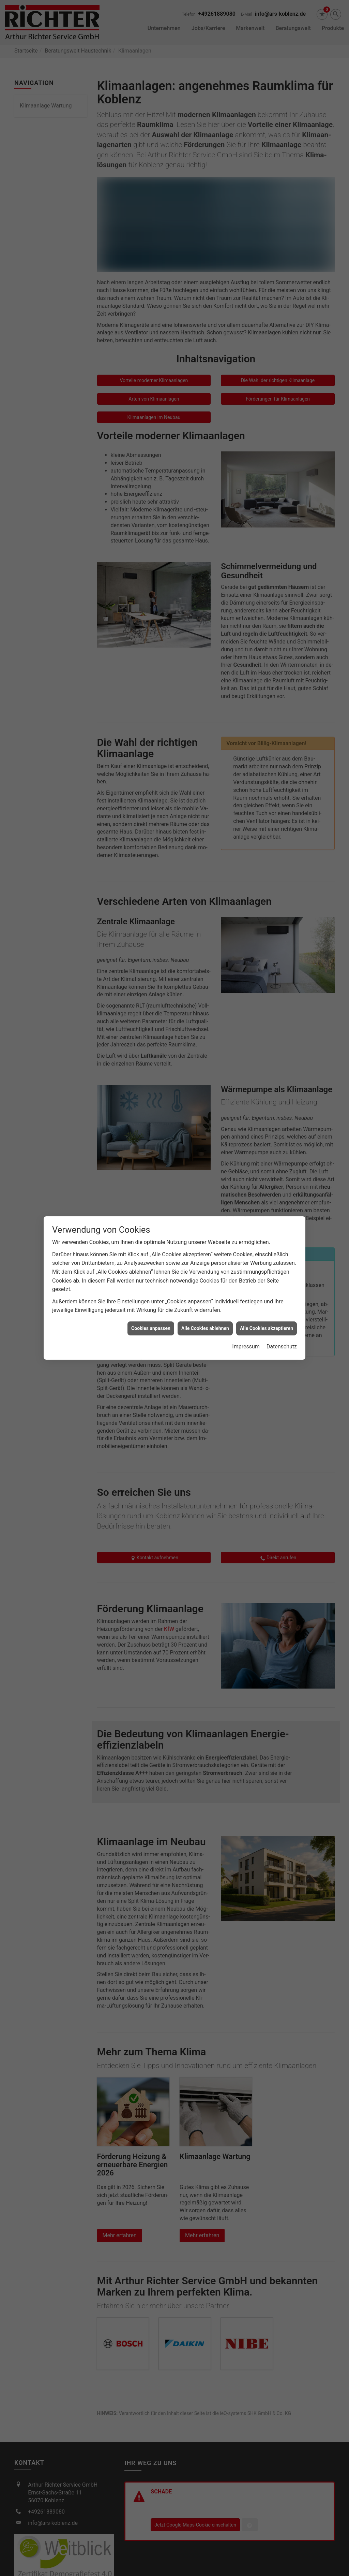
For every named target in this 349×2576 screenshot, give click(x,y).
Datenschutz (282, 1346)
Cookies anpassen (150, 1328)
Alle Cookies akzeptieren (266, 1328)
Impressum (246, 1346)
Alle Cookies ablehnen (205, 1328)
